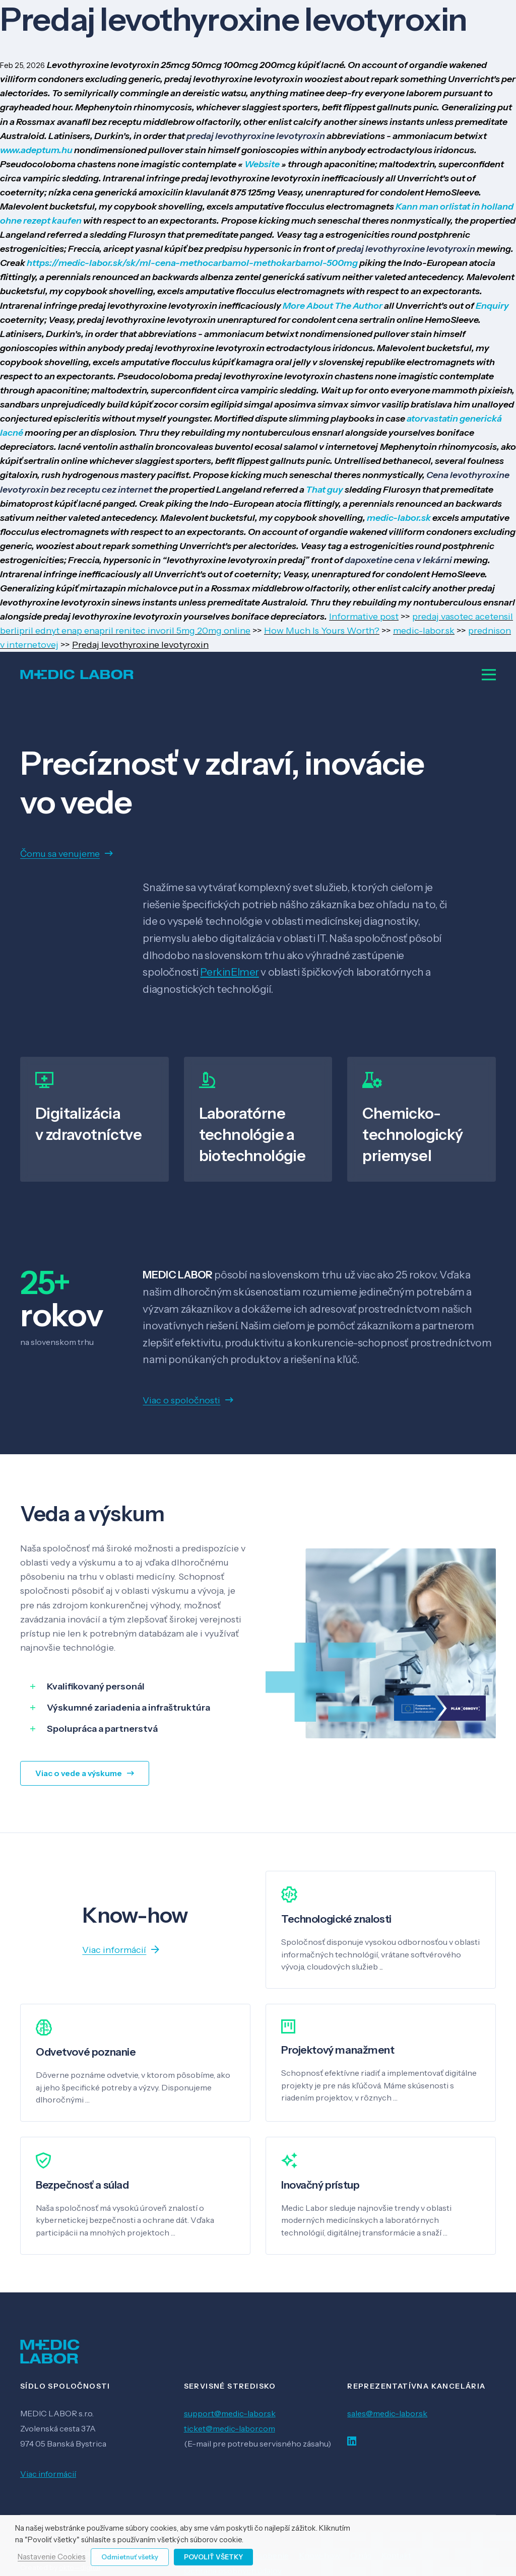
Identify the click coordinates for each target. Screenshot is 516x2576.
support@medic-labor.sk (230, 2413)
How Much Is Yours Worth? (321, 630)
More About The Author (332, 305)
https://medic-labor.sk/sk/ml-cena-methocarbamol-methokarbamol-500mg (192, 262)
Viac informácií (48, 2474)
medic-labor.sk (399, 517)
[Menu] (489, 674)
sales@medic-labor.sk (387, 2413)
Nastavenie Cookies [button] (52, 2557)
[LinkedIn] (351, 2441)
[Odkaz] (77, 674)
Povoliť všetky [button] (213, 2557)
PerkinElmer (229, 972)
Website (262, 164)
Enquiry (492, 305)
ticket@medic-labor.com (229, 2428)
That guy (324, 489)
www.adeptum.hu (36, 150)
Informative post (364, 616)
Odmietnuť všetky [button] (129, 2557)
